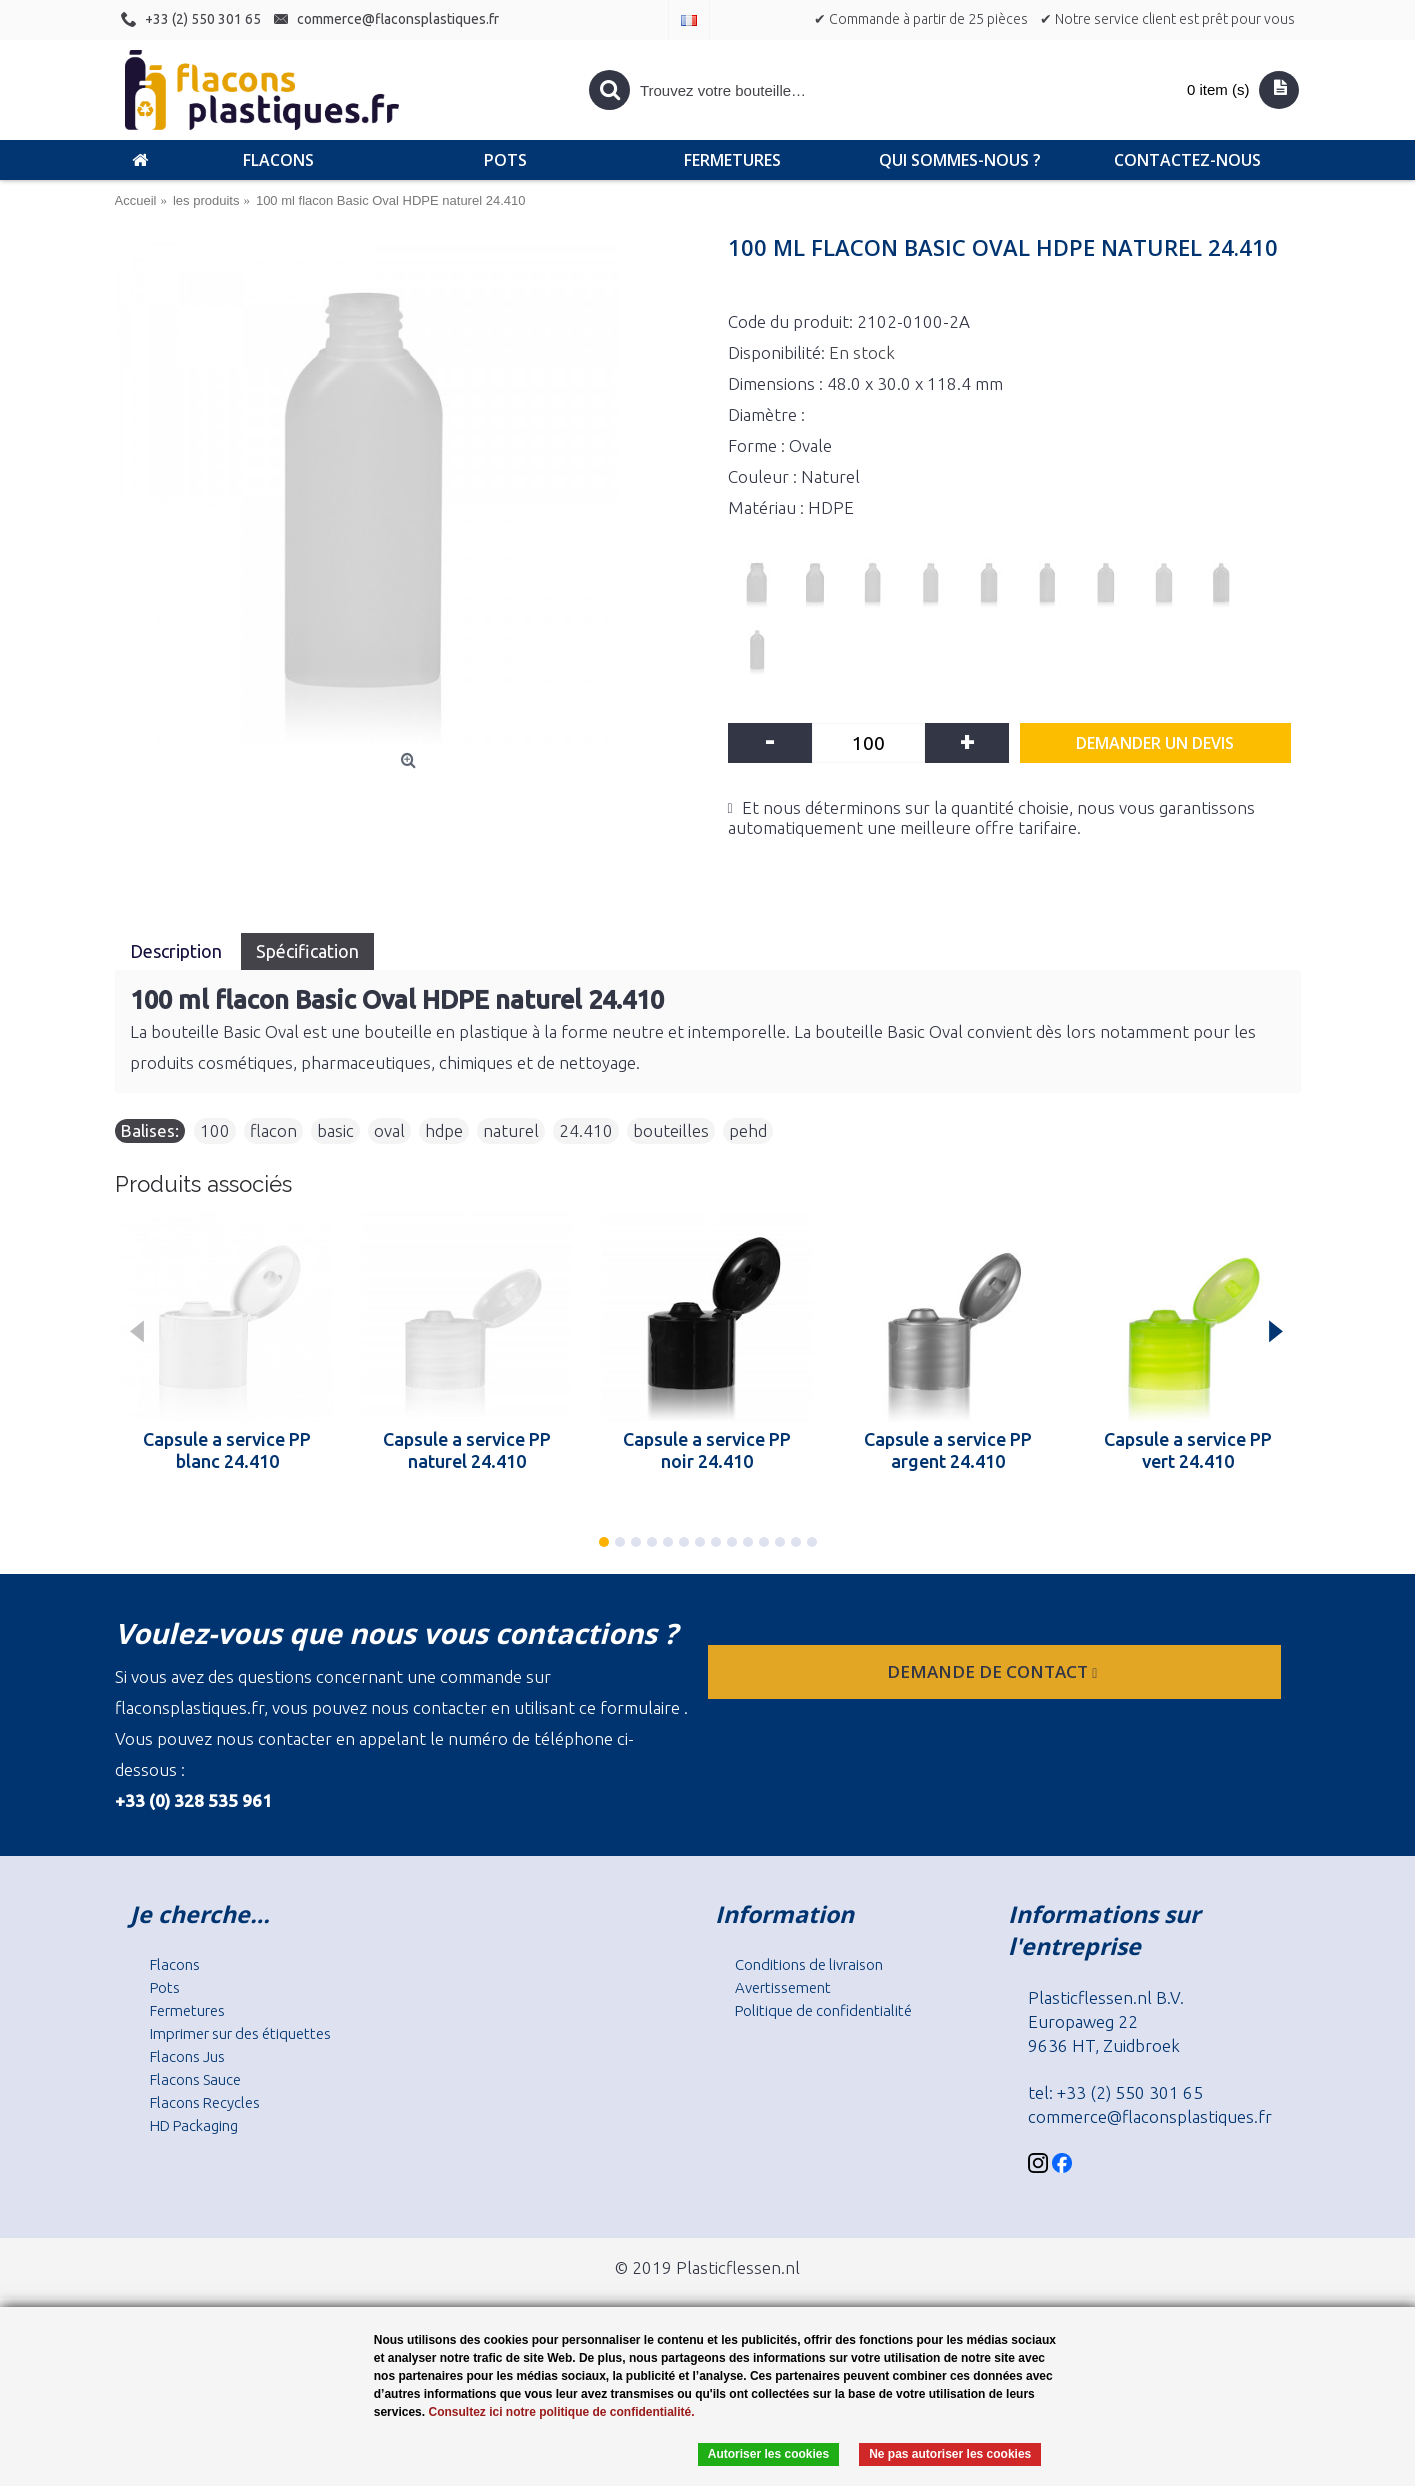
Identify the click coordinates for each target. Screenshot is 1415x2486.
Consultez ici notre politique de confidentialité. (561, 2412)
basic (335, 1130)
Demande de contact (994, 1671)
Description (178, 951)
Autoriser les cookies (768, 2454)
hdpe (444, 1130)
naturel (511, 1130)
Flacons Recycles (205, 2102)
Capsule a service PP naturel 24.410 (467, 1450)
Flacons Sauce (195, 2079)
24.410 (586, 1130)
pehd (748, 1130)
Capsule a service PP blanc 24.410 (227, 1450)
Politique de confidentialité (823, 2010)
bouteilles (671, 1130)
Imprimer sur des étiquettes (240, 2033)
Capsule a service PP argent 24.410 (948, 1450)
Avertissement (783, 1987)
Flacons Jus (187, 2056)
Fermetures (187, 2010)
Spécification (307, 951)
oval (389, 1130)
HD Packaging (194, 2125)
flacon (273, 1130)
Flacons (175, 1964)
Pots (165, 1987)
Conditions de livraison (809, 1964)
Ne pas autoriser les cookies (950, 2454)
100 (215, 1130)
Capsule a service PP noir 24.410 (707, 1450)
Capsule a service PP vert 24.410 (1188, 1450)
